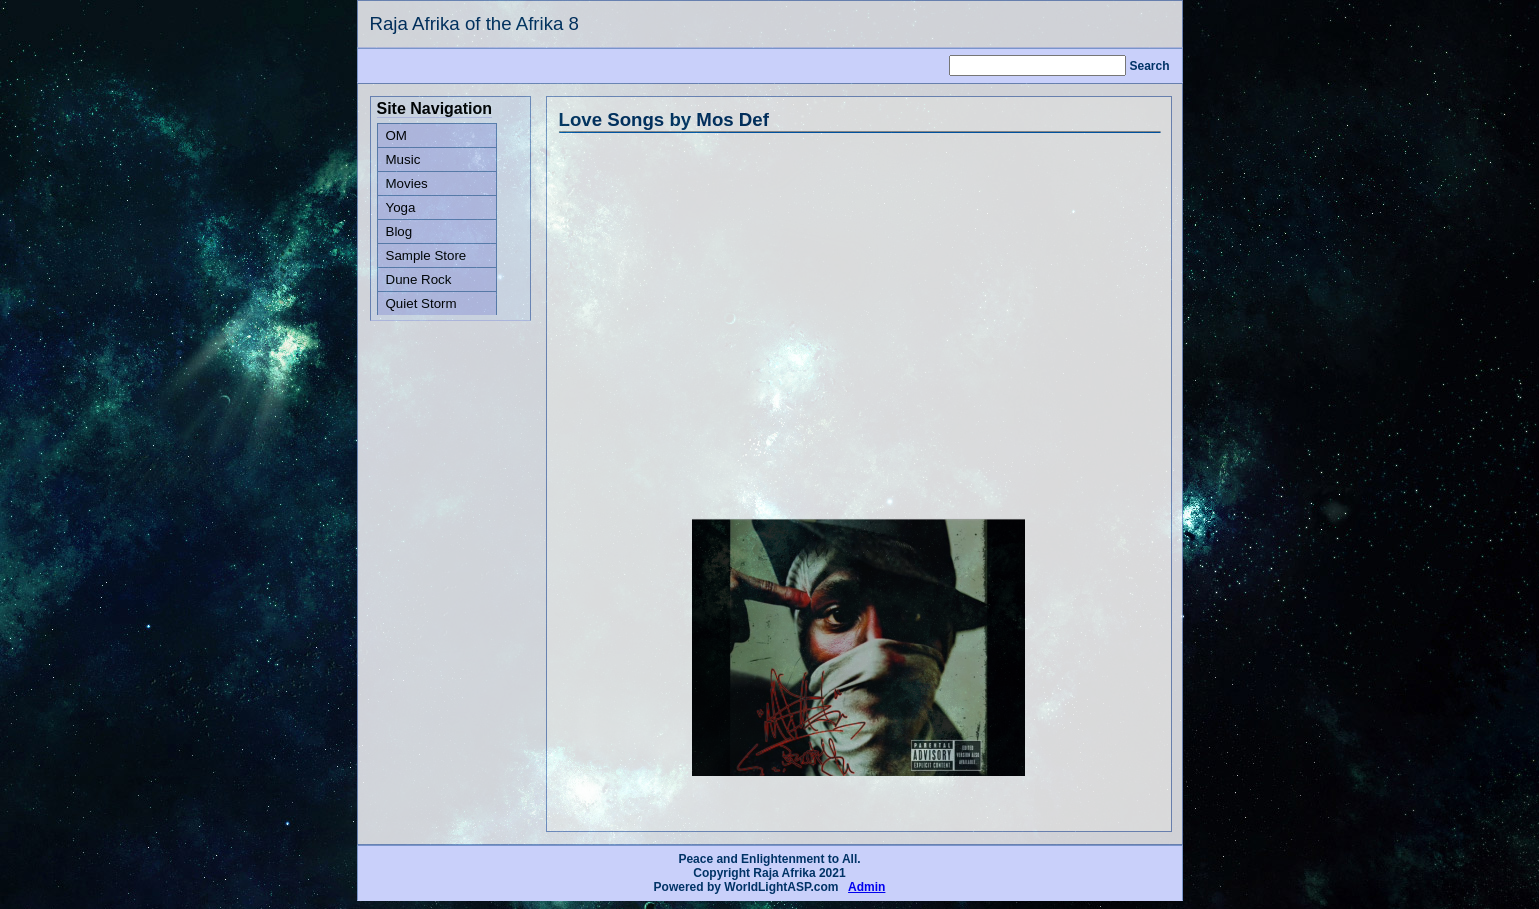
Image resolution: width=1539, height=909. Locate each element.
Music (403, 159)
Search (1149, 66)
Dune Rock (419, 279)
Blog (399, 231)
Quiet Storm (421, 303)
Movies (407, 183)
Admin (866, 887)
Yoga (401, 207)
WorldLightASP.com (781, 887)
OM (396, 135)
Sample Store (426, 255)
